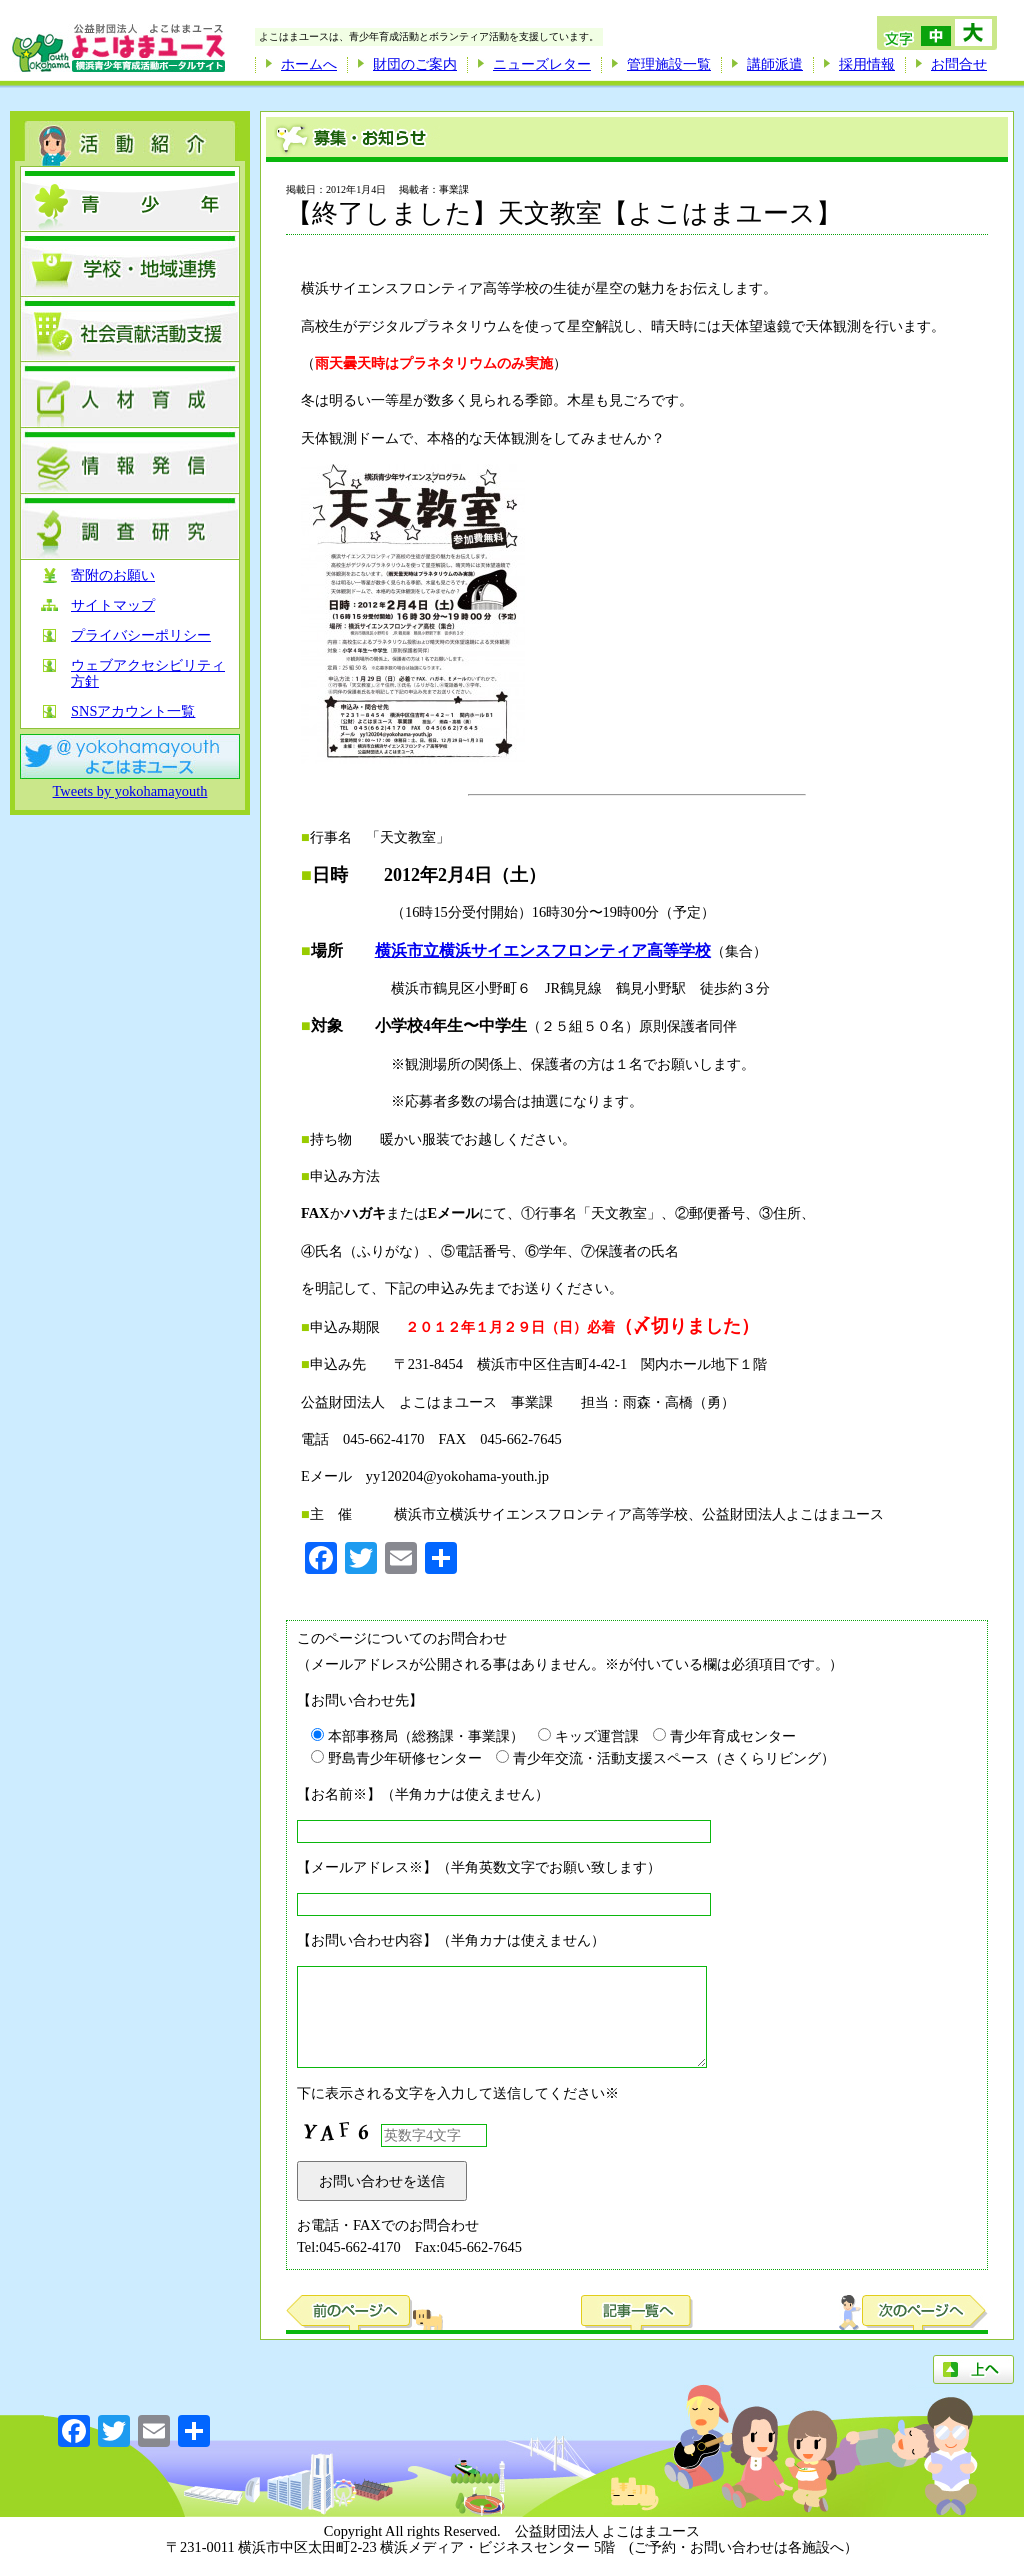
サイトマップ (113, 605)
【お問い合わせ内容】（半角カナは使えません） (451, 1940)
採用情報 (867, 64)
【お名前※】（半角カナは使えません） (423, 1794)
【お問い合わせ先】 (360, 1700)
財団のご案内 (415, 64)
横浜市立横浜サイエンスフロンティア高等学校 (543, 950)
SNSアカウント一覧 (133, 711)
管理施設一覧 (669, 64)
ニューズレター (542, 64)
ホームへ (309, 64)
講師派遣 (775, 64)
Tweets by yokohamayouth (130, 791)
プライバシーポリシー (141, 635)
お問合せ (959, 64)
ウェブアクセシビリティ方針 (148, 673)
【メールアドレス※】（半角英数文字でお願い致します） (479, 1867)
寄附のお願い (113, 575)
